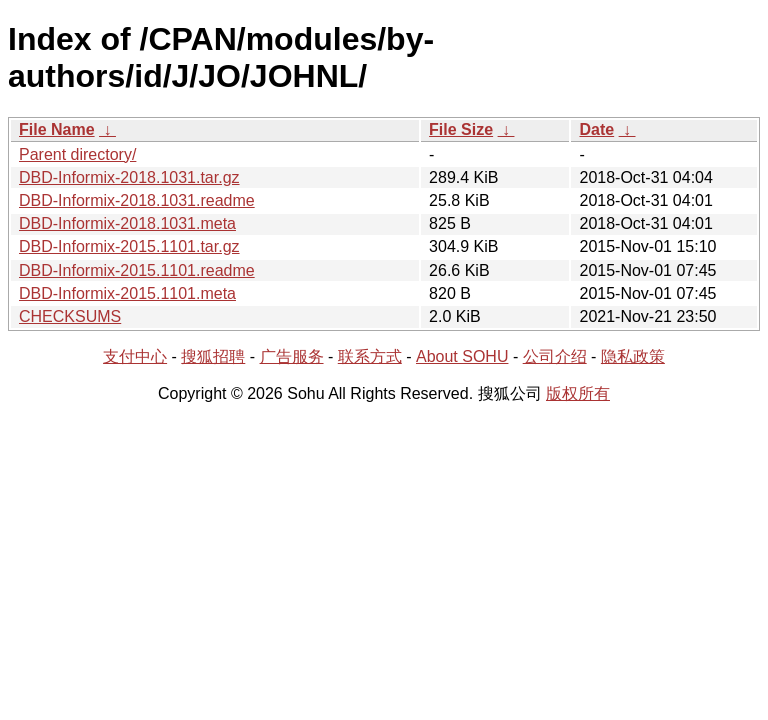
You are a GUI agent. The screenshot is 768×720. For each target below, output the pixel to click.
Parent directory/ (77, 154)
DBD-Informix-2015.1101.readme (137, 270)
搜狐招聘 (213, 356)
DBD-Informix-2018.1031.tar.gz (129, 177)
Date (596, 129)
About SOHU (462, 356)
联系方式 (370, 356)
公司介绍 (555, 356)
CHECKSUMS (70, 316)
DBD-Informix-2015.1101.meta (127, 293)
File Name (57, 129)
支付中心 (135, 356)
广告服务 (292, 356)
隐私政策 (633, 356)
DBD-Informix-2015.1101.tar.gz (129, 246)
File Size (461, 129)
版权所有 (578, 393)
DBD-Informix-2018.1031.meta (127, 223)
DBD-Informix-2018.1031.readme (137, 200)
